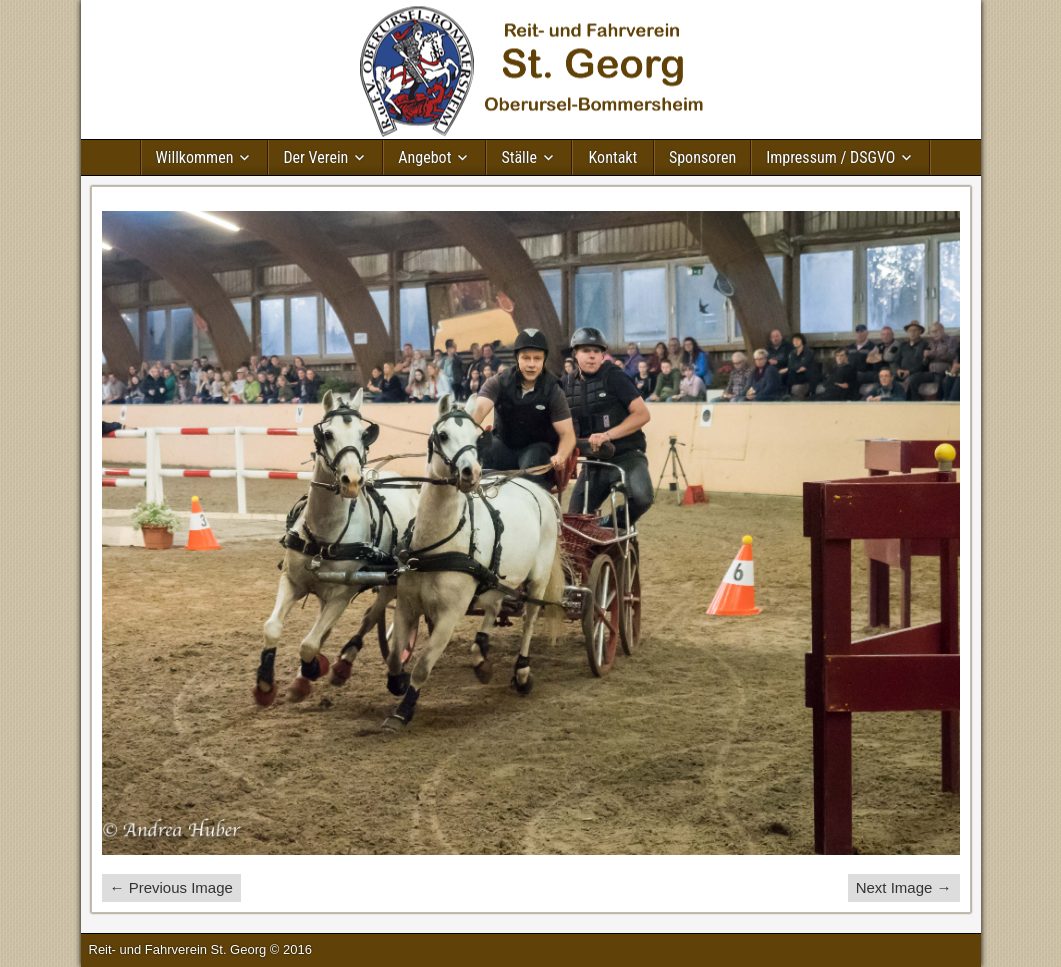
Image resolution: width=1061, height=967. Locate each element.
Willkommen (195, 157)
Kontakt (613, 157)
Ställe (519, 157)
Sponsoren (702, 157)
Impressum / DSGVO (830, 157)
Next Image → (904, 887)
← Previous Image (171, 887)
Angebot (424, 157)
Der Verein (315, 157)
